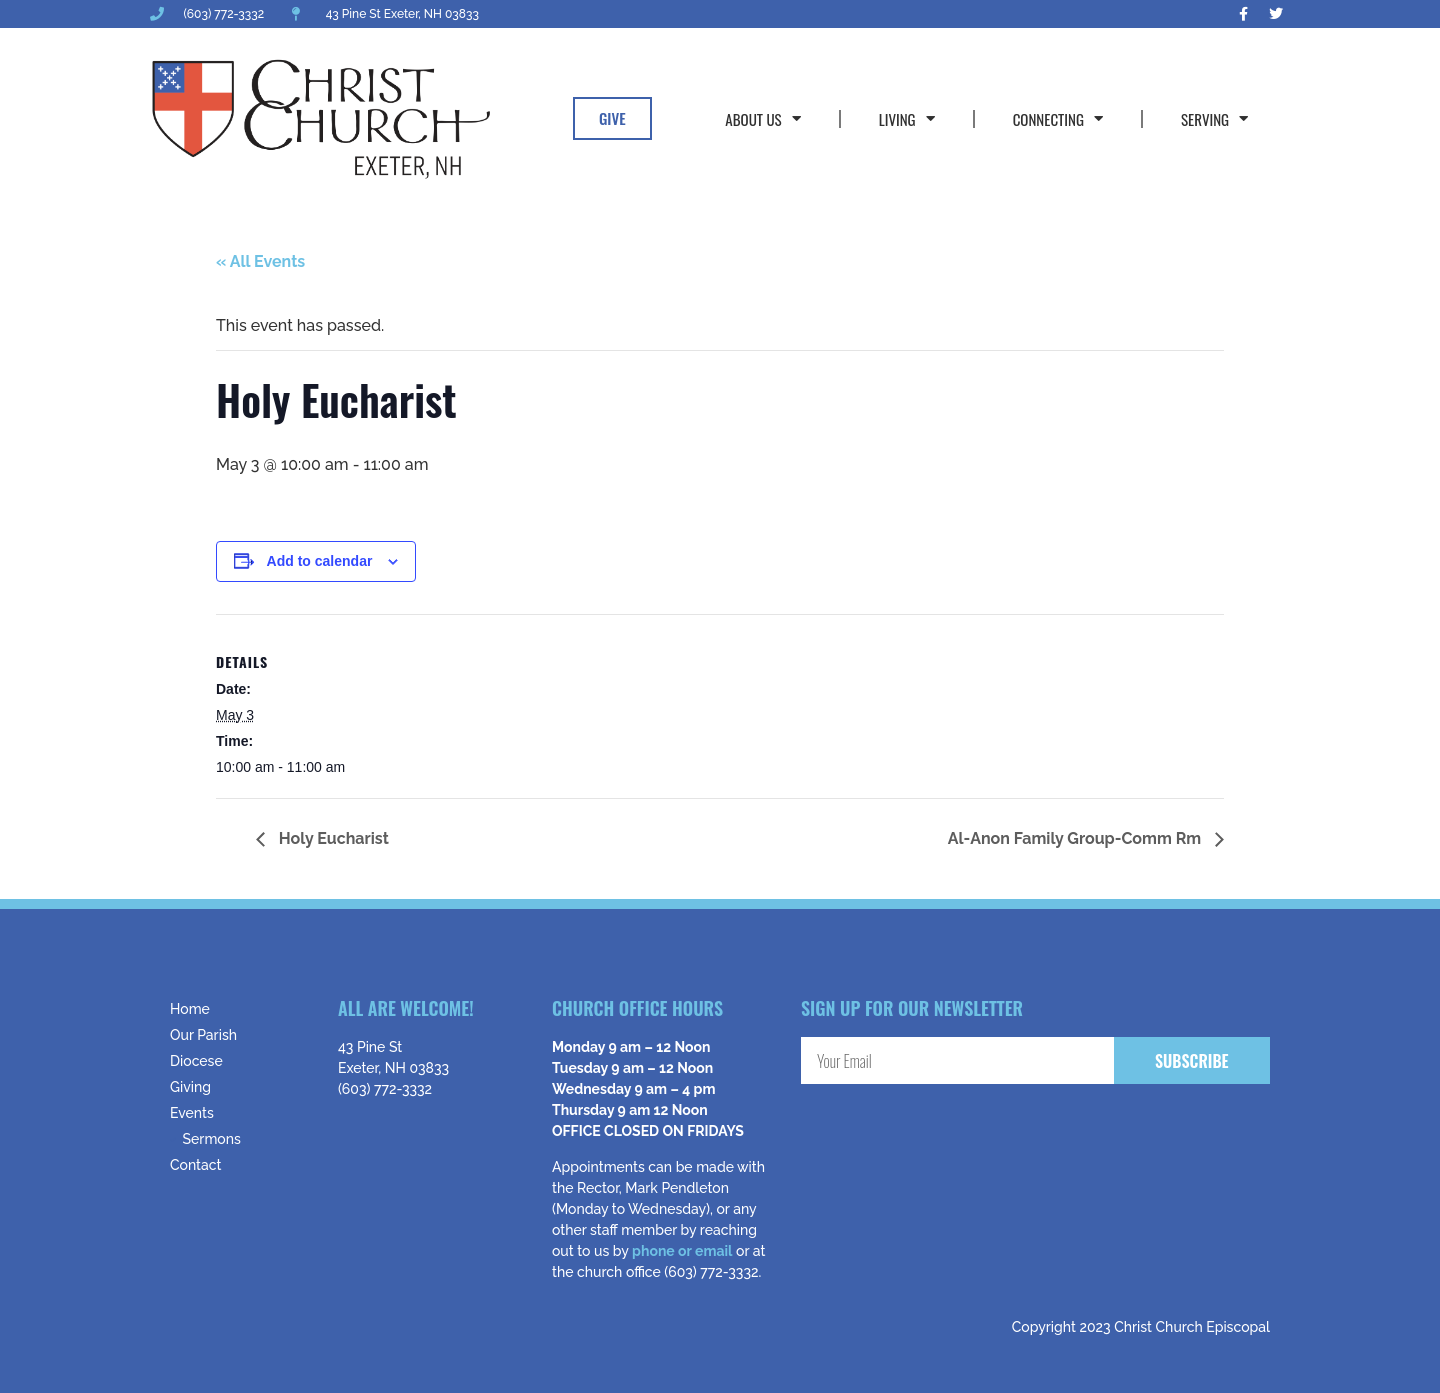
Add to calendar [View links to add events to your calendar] (320, 561)
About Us (762, 118)
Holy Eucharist (332, 838)
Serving (1214, 118)
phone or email (682, 1251)
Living (907, 118)
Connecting (1058, 118)
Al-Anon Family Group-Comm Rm (1076, 838)
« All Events (260, 261)
